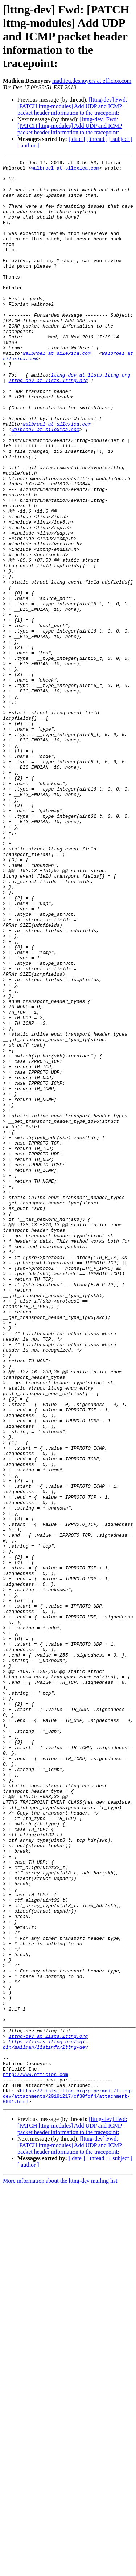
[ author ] (28, 145)
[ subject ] (120, 139)
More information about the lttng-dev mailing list (60, 2570)
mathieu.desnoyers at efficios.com (91, 81)
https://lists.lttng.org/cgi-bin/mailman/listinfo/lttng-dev (45, 2421)
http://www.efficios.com (35, 2457)
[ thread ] (97, 139)
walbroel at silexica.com (65, 170)
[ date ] (77, 139)
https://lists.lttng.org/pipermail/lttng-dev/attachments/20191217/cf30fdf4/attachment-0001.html (68, 2484)
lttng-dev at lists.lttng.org (90, 418)
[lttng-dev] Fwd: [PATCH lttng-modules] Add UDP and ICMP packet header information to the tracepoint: (72, 106)
